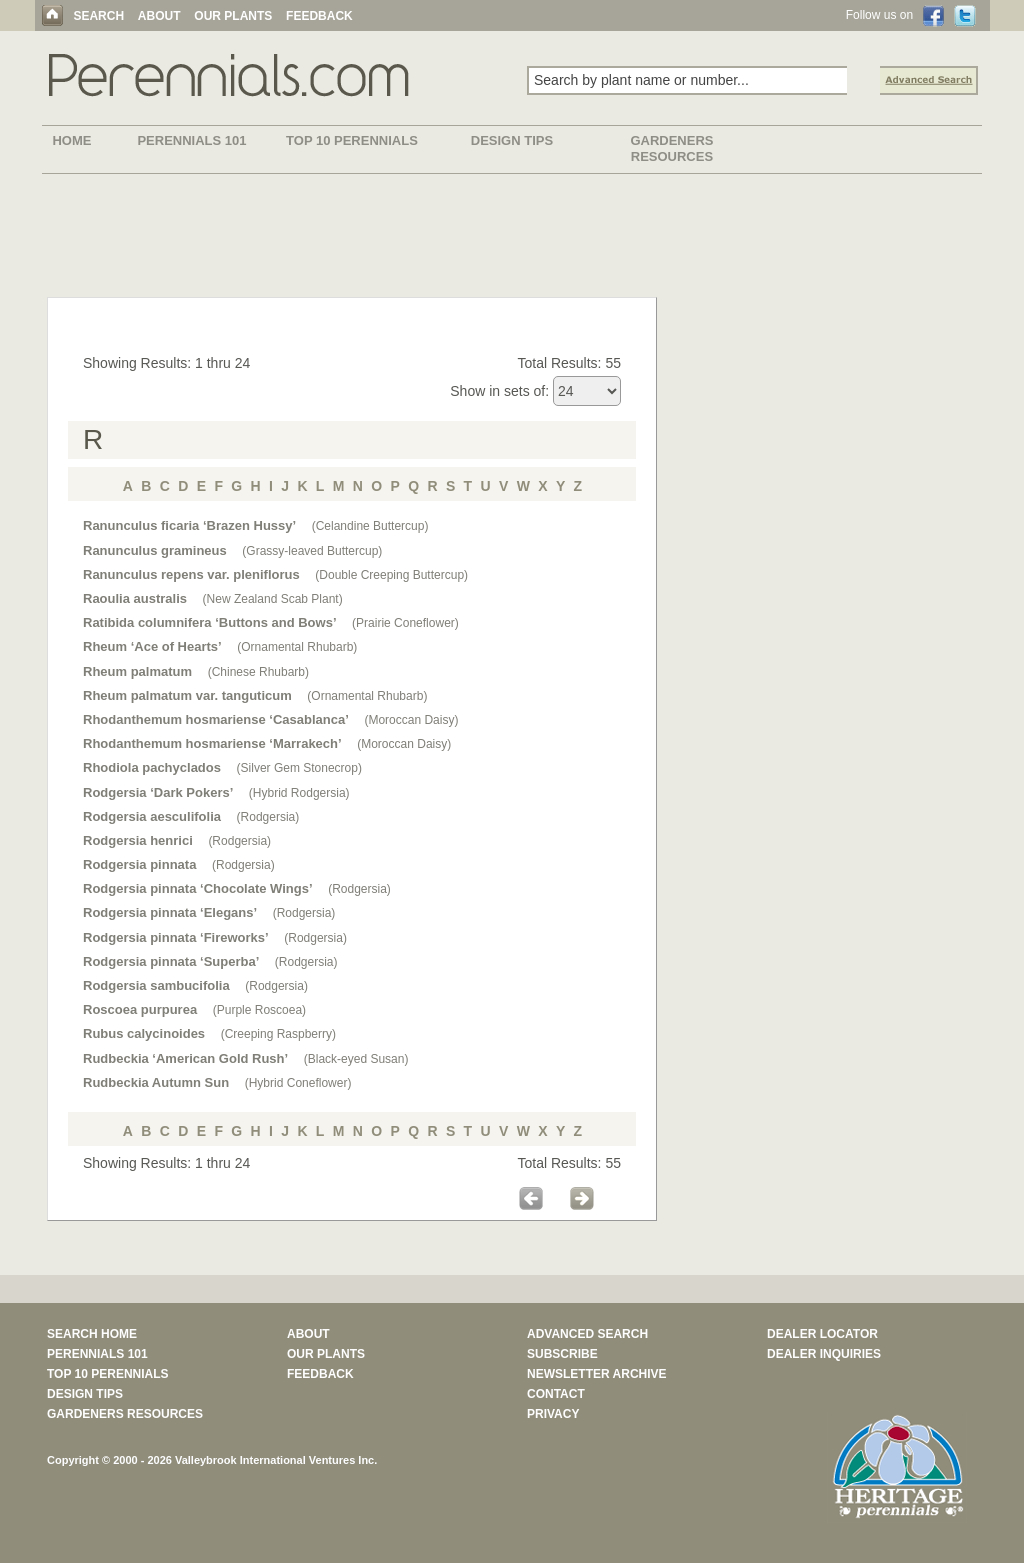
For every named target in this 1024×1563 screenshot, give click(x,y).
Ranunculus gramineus (155, 550)
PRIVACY (553, 1414)
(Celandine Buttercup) (370, 526)
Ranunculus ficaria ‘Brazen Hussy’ (189, 525)
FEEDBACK (319, 16)
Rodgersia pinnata (139, 864)
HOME (71, 140)
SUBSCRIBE (562, 1354)
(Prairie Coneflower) (405, 623)
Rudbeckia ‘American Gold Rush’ (185, 1058)
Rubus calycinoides (144, 1033)
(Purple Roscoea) (259, 1010)
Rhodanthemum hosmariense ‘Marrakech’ (212, 743)
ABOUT (159, 16)
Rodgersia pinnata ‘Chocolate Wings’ (198, 888)
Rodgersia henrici (138, 840)
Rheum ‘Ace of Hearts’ (152, 646)
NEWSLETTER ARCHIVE (597, 1374)
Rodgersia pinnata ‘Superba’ (171, 961)
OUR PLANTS (233, 16)
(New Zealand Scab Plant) (273, 599)
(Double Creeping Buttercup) (391, 575)
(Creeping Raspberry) (278, 1034)
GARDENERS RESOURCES (671, 148)
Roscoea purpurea (140, 1009)
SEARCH (98, 16)
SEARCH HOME (92, 1334)
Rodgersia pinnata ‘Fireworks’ (176, 937)
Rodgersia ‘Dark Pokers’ (158, 792)
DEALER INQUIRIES (824, 1354)
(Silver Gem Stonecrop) (299, 768)
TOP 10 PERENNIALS (352, 140)
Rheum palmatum (137, 671)
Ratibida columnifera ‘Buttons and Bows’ (210, 622)
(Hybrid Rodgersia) (299, 793)
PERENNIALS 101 (191, 140)
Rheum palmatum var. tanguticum (187, 695)
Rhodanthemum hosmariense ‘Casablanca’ (216, 719)
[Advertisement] (512, 239)
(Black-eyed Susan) (356, 1059)
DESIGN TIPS (512, 140)
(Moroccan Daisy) (411, 720)
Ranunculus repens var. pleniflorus (191, 574)
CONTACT (556, 1394)
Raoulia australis (135, 598)
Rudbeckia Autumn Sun (156, 1082)
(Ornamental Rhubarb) (297, 647)
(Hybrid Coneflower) (298, 1083)
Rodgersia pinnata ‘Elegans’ (170, 912)
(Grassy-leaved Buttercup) (312, 551)
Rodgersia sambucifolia (156, 985)
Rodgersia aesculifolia (152, 816)
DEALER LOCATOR (822, 1334)
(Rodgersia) (268, 817)
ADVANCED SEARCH (587, 1334)
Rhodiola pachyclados (152, 767)
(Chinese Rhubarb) (258, 672)
